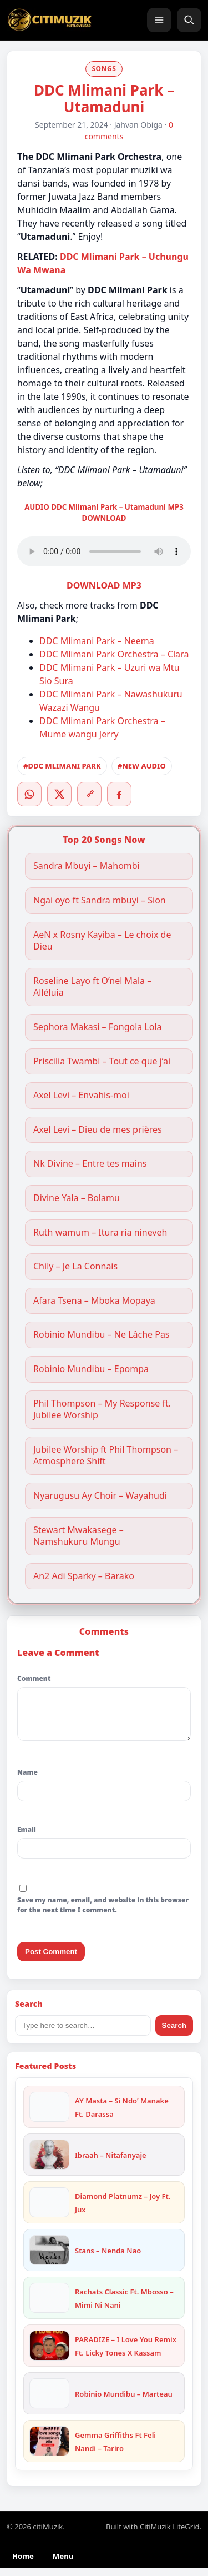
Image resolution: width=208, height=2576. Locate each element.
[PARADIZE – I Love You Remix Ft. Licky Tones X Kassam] (49, 2354)
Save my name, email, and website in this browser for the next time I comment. (103, 1913)
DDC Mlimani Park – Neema (96, 641)
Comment (33, 1678)
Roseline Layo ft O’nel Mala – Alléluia (92, 987)
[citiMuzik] (49, 20)
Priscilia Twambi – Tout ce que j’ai (101, 1061)
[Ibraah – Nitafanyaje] (49, 2163)
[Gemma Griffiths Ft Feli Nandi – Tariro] (49, 2449)
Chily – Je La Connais (75, 1266)
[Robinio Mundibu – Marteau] (49, 2402)
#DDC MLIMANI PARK (62, 766)
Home (23, 2564)
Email (26, 1837)
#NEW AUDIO (142, 766)
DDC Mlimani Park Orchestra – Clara (114, 654)
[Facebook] (119, 794)
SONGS (104, 68)
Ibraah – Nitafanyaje (110, 2163)
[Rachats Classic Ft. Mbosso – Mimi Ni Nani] (49, 2306)
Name (27, 1780)
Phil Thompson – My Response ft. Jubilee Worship (102, 1410)
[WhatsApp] (29, 794)
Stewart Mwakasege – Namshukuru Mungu (78, 1536)
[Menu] (159, 20)
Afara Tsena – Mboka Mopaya (94, 1301)
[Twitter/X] (59, 794)
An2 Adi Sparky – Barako (83, 1576)
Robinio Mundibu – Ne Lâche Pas (101, 1334)
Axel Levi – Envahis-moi (82, 1095)
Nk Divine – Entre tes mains (89, 1163)
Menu (63, 2564)
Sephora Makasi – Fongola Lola (97, 1027)
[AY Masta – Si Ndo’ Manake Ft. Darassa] (49, 2115)
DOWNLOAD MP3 (104, 585)
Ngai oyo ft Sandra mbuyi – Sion (99, 900)
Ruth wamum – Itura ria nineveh (100, 1232)
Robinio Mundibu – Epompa (91, 1369)
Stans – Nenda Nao (108, 2259)
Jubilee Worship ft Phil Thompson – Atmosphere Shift (105, 1456)
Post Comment (51, 1960)
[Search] (189, 20)
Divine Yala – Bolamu (76, 1198)
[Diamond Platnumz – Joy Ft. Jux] (49, 2211)
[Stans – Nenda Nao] (49, 2258)
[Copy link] (89, 794)
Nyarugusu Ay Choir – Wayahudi (100, 1496)
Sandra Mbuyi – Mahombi (86, 866)
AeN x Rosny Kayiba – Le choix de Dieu (102, 941)
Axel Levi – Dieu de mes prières (98, 1130)
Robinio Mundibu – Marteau (124, 2402)
